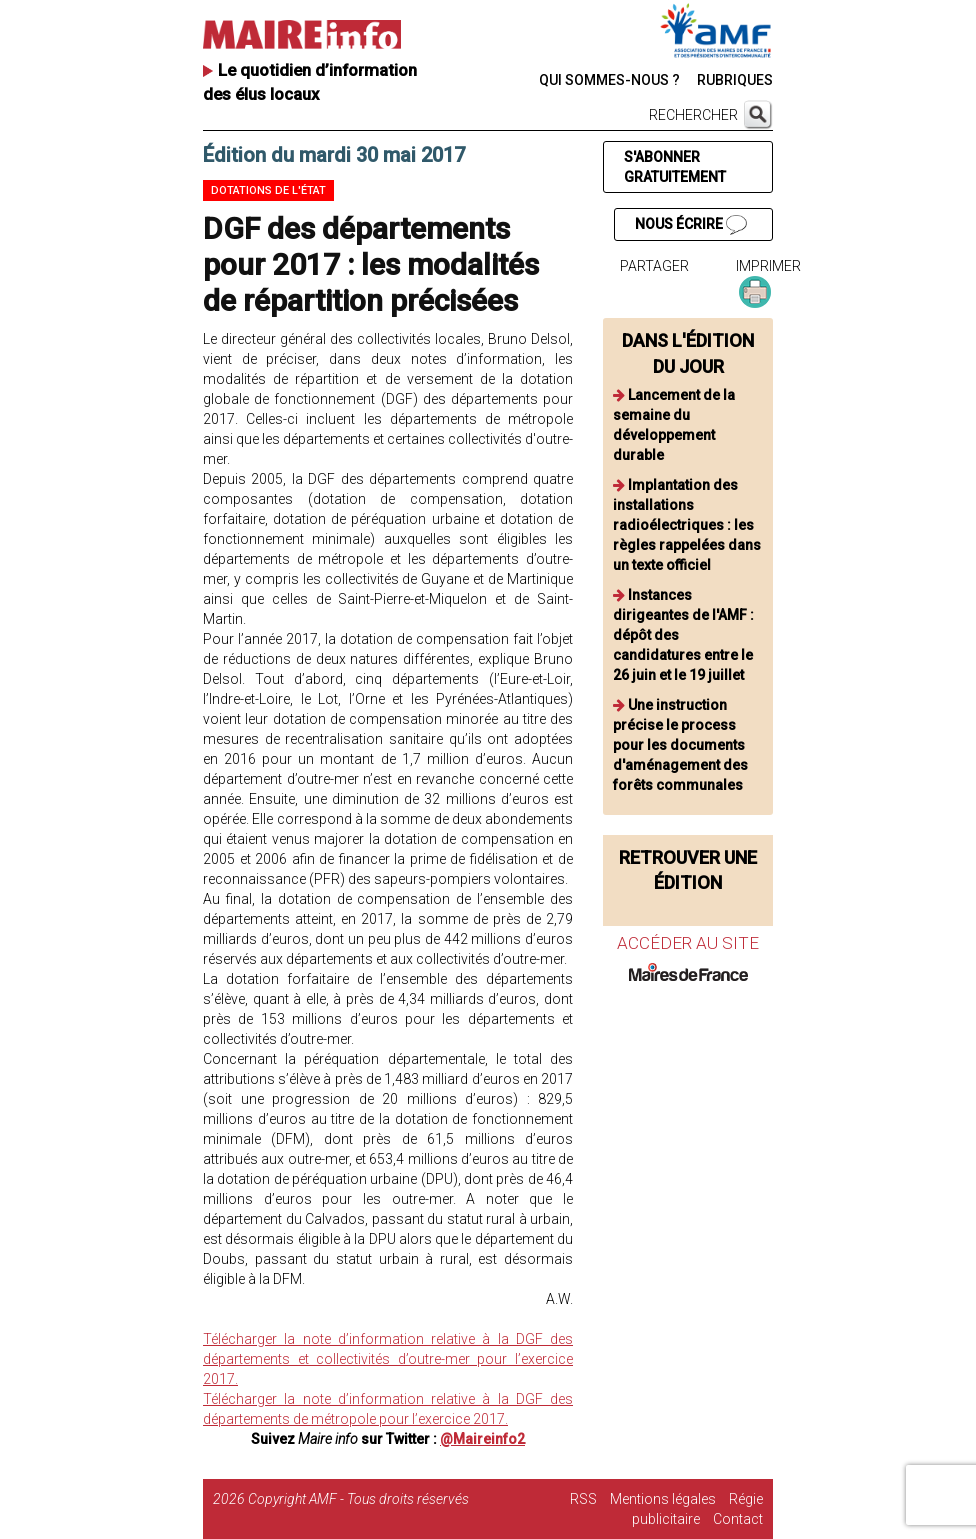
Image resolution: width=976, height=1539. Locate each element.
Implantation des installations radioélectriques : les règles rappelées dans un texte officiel (687, 525)
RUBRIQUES (735, 80)
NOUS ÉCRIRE (691, 225)
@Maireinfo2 (482, 1439)
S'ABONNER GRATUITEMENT (675, 167)
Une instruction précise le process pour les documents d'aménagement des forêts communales (680, 745)
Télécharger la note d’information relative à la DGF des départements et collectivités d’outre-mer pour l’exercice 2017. (388, 1359)
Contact (738, 1519)
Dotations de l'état (268, 190)
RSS (583, 1499)
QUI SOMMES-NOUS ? (609, 80)
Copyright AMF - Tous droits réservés (358, 1499)
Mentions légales (663, 1499)
